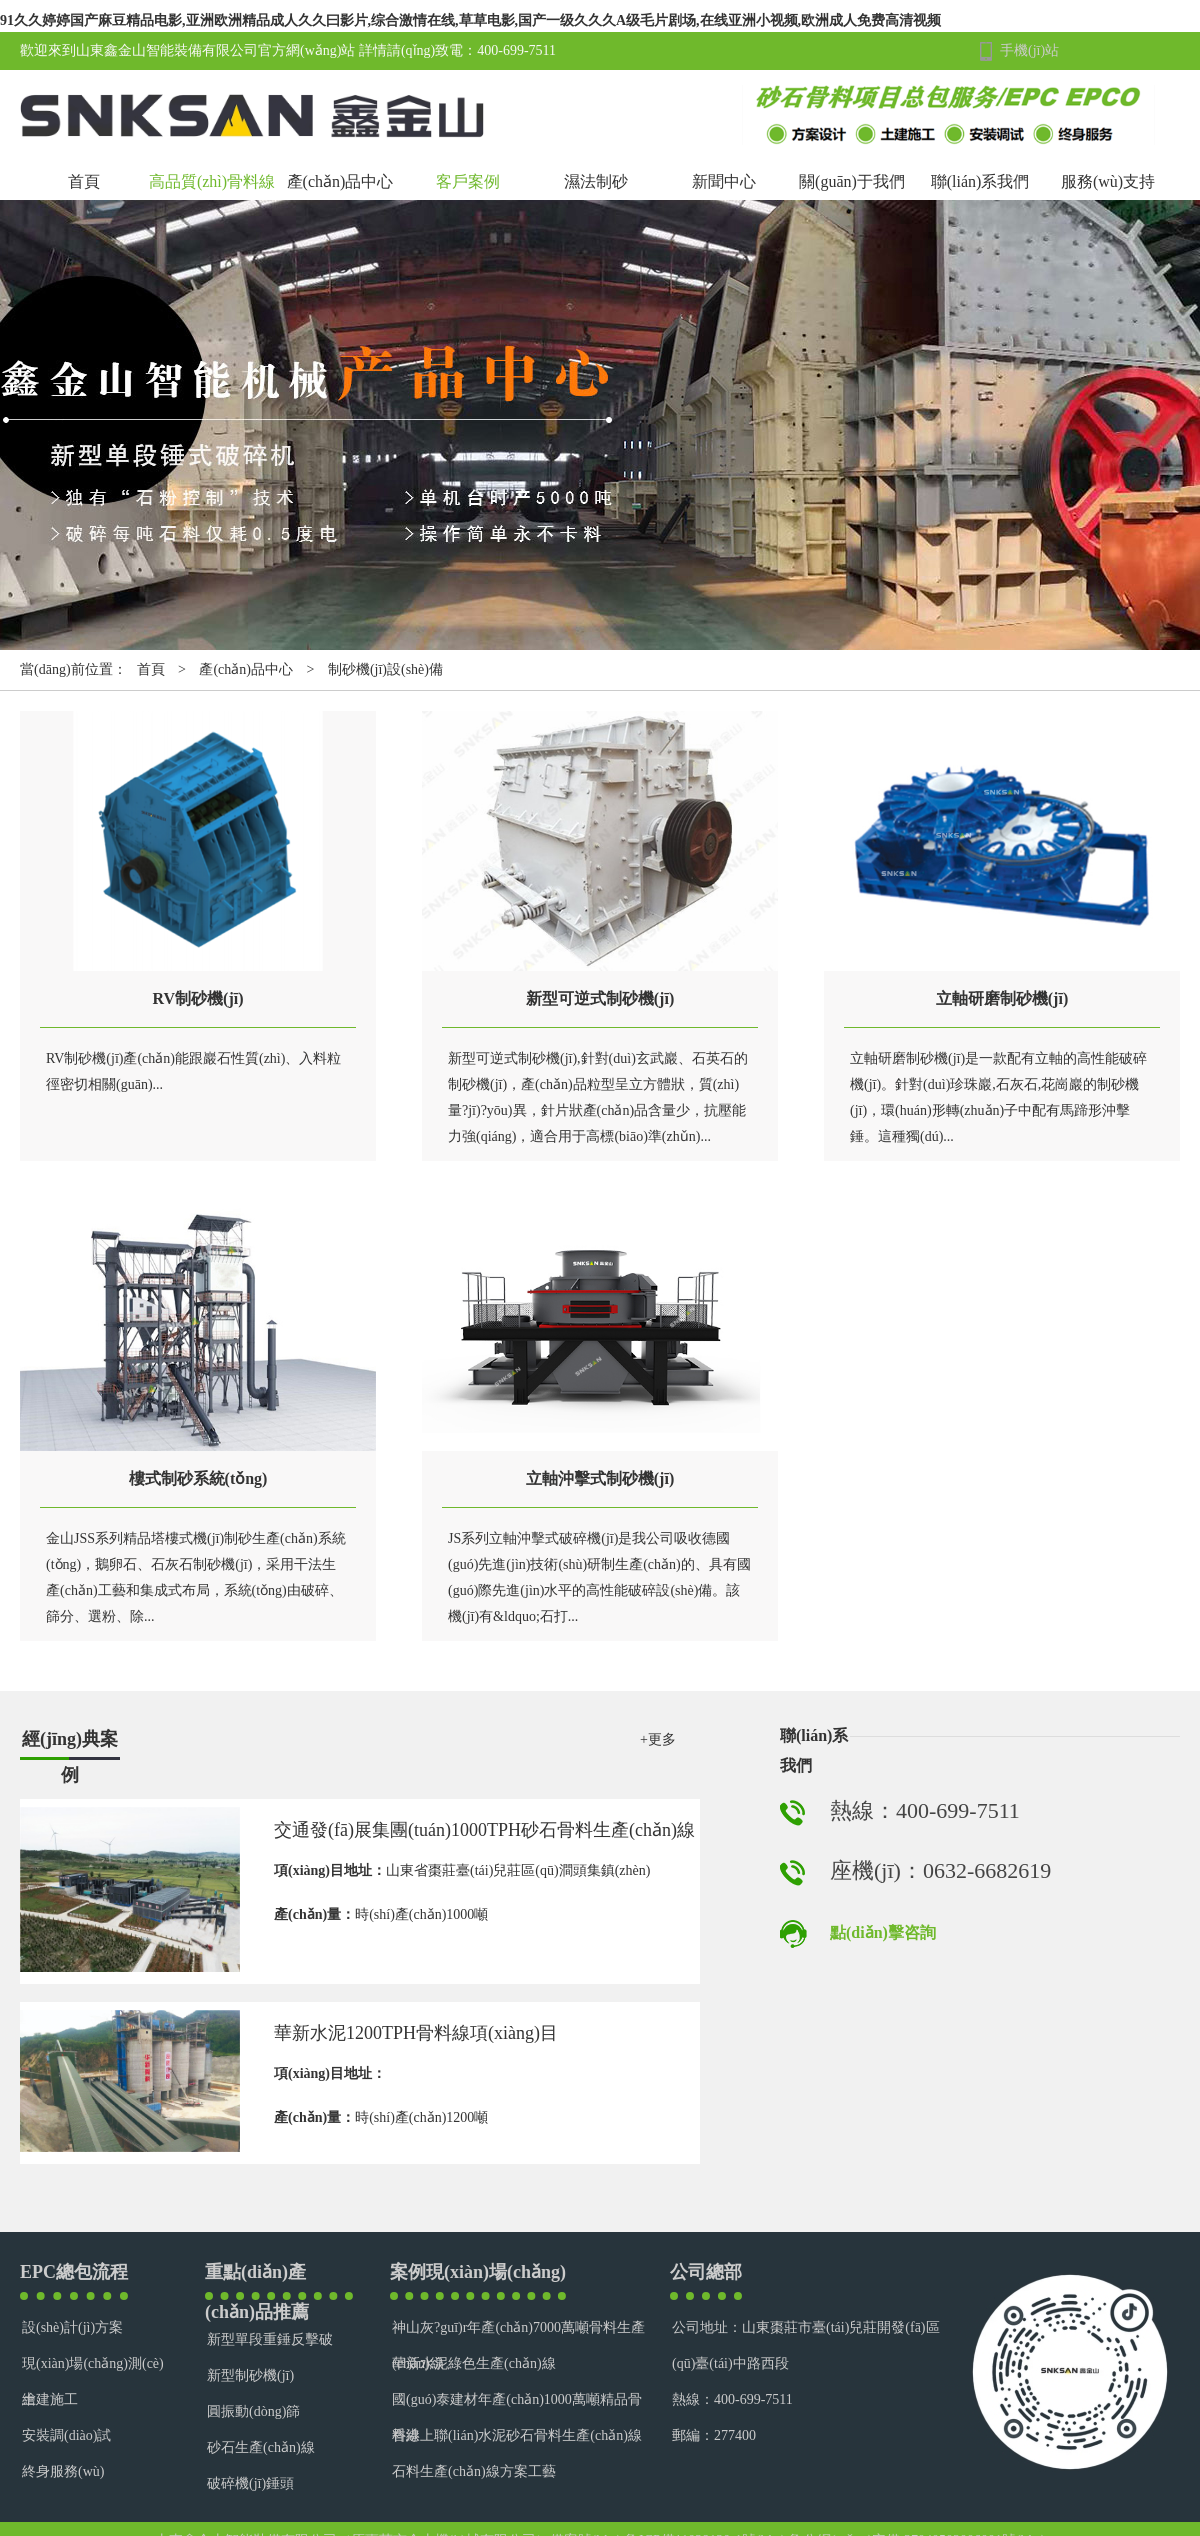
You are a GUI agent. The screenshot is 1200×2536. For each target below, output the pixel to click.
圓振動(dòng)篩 (253, 2411)
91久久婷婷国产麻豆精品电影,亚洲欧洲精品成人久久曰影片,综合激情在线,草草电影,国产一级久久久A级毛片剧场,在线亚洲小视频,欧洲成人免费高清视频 (470, 20)
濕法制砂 (596, 181)
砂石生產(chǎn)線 (261, 2447)
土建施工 (50, 2399)
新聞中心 (724, 181)
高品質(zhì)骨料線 (212, 181)
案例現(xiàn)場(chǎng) (478, 2272)
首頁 (84, 181)
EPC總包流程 (74, 2272)
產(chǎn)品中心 (340, 181)
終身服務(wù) (63, 2471)
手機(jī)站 (1029, 50)
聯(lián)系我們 (980, 181)
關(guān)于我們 (852, 181)
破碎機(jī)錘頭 (250, 2483)
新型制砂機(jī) (250, 2375)
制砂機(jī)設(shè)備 (385, 669)
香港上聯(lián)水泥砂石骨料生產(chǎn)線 (517, 2435)
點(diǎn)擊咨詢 (883, 1932)
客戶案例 (468, 181)
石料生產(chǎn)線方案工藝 (474, 2471)
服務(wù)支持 (1108, 181)
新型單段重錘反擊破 (270, 2339)
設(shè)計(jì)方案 (72, 2327)
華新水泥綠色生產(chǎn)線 (474, 2363)
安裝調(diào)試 (66, 2435)
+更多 (658, 1739)
